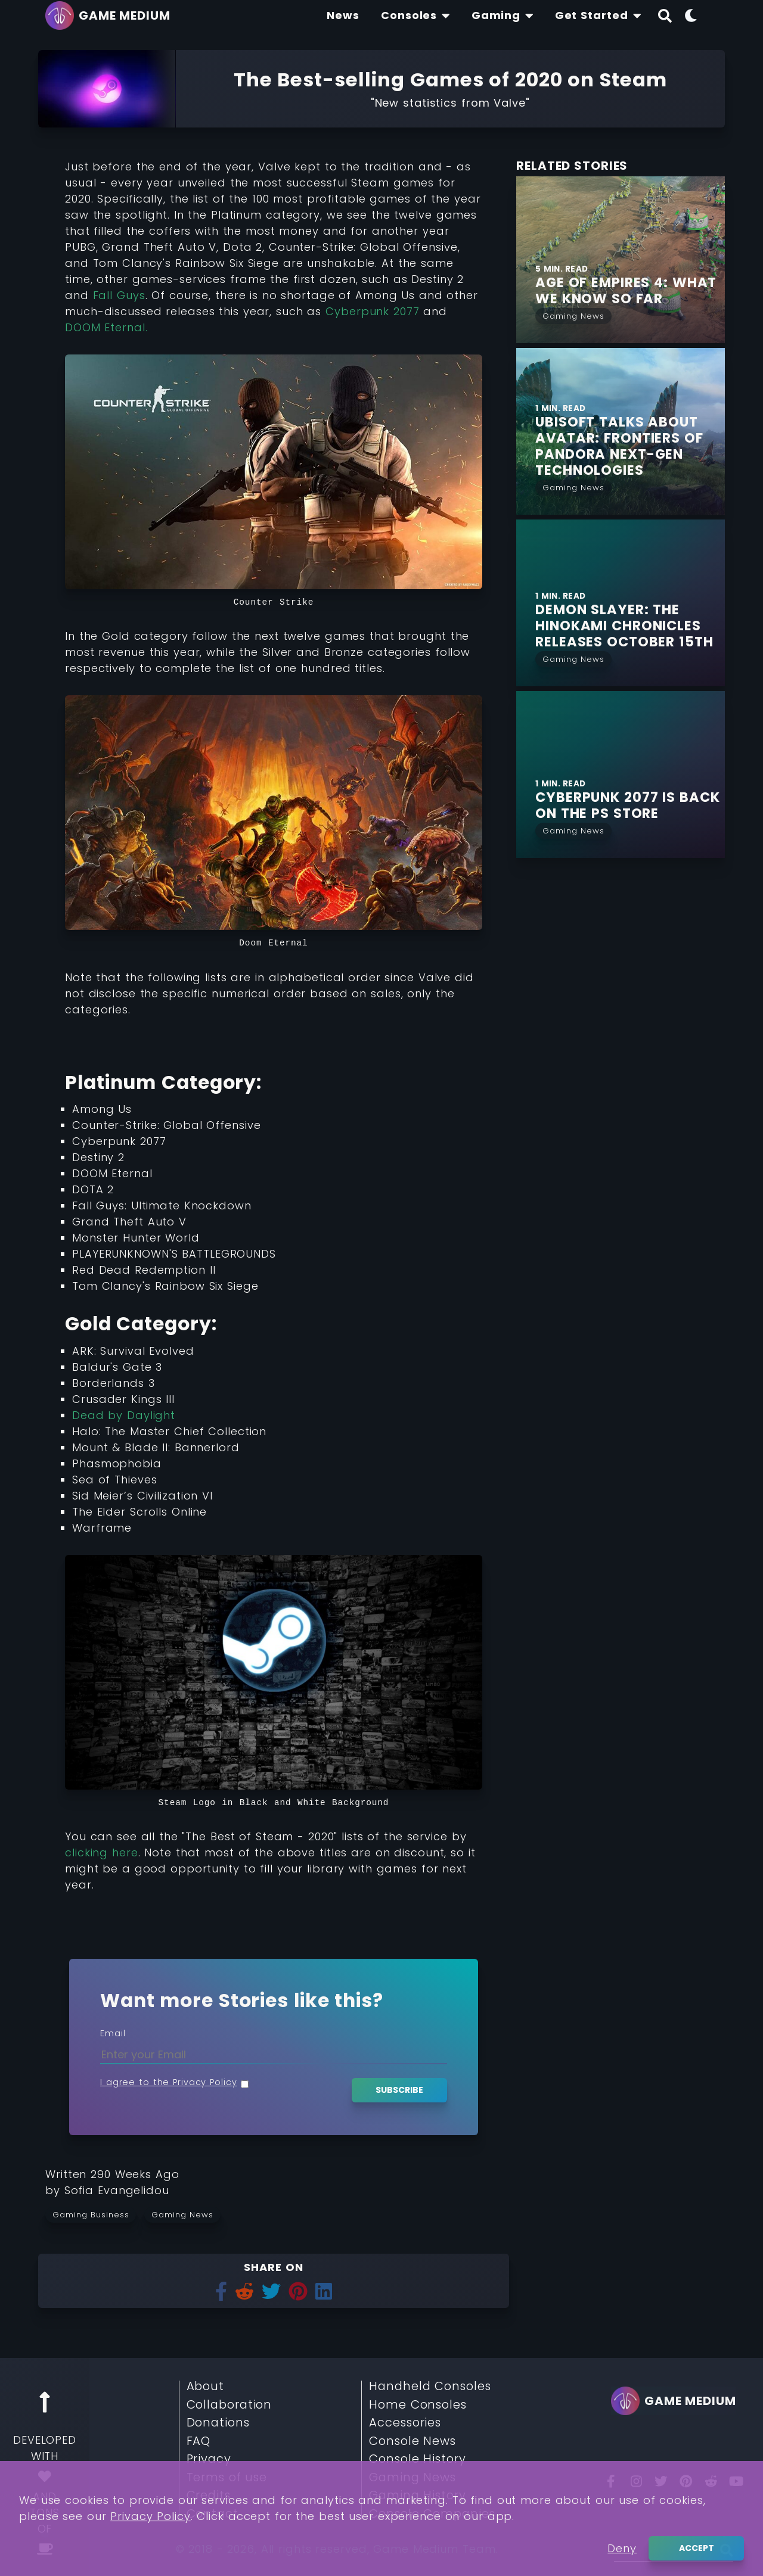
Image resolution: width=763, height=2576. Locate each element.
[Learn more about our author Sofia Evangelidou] (116, 2190)
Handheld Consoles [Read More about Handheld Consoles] (430, 2387)
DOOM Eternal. (106, 327)
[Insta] (636, 2481)
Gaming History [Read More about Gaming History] (417, 2496)
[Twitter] (661, 2481)
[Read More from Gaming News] (573, 314)
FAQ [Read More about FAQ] (199, 2441)
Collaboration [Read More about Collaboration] (229, 2405)
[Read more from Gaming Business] (94, 2214)
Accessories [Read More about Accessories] (405, 2423)
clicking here (101, 1852)
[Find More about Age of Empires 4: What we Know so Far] (630, 291)
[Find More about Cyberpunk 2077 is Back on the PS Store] (630, 805)
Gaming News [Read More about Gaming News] (412, 2478)
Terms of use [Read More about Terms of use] (227, 2478)
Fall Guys (119, 295)
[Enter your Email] (273, 2054)
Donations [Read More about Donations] (218, 2423)
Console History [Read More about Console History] (417, 2459)
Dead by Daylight (123, 1415)
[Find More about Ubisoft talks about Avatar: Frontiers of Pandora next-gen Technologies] (630, 446)
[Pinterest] (686, 2481)
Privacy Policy (150, 2567)
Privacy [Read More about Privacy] (209, 2459)
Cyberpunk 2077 (370, 311)
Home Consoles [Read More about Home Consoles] (418, 2405)
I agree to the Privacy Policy (168, 2082)
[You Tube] (736, 2481)
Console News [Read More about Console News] (412, 2441)
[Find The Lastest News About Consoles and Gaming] (343, 15)
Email (113, 2033)
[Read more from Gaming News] (186, 2214)
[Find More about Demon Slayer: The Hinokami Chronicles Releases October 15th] (630, 626)
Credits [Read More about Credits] (209, 2496)
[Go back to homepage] (110, 15)
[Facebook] (611, 2481)
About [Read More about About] (206, 2387)
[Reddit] (711, 2481)
